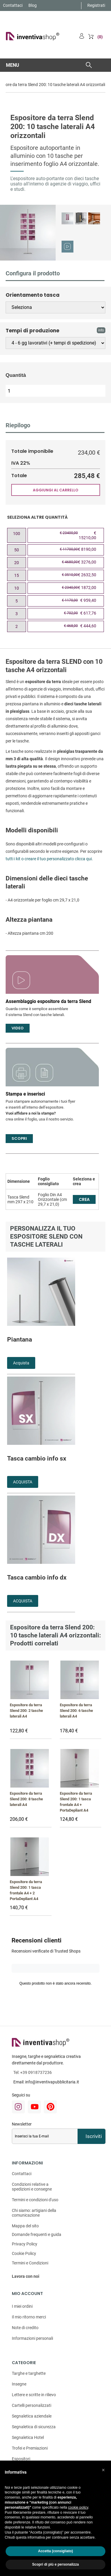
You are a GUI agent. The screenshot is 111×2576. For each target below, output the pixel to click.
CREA (84, 1199)
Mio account (27, 2293)
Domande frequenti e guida (36, 2234)
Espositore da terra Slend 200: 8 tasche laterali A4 (26, 1799)
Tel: (32, 2072)
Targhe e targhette (29, 2373)
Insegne (19, 2384)
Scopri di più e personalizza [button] (55, 2564)
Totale (19, 475)
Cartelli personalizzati (31, 2405)
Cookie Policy (24, 2253)
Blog (32, 5)
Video (18, 1028)
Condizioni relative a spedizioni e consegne (32, 2186)
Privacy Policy (24, 2244)
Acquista (21, 1363)
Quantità (16, 375)
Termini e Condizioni (30, 2263)
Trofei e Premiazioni (30, 2448)
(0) (100, 36)
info (101, 330)
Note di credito (25, 2327)
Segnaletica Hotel (28, 2437)
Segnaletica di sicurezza (34, 2426)
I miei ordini (22, 2306)
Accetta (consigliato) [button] (55, 2551)
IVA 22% (20, 463)
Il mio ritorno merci (29, 2317)
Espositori (21, 2458)
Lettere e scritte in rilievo (34, 2394)
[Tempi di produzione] (56, 343)
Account (75, 36)
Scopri (19, 1138)
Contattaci (12, 5)
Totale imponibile (32, 451)
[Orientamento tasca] (56, 307)
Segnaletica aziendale (32, 2416)
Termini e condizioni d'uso (35, 2199)
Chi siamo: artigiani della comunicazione (34, 2213)
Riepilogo (18, 425)
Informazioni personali (32, 2338)
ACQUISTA (22, 1482)
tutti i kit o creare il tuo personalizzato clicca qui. (49, 858)
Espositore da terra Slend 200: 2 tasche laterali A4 (26, 1710)
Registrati (96, 5)
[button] (55, 65)
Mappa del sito (25, 2225)
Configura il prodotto (33, 273)
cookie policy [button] (78, 2507)
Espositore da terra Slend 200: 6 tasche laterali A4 (76, 1710)
